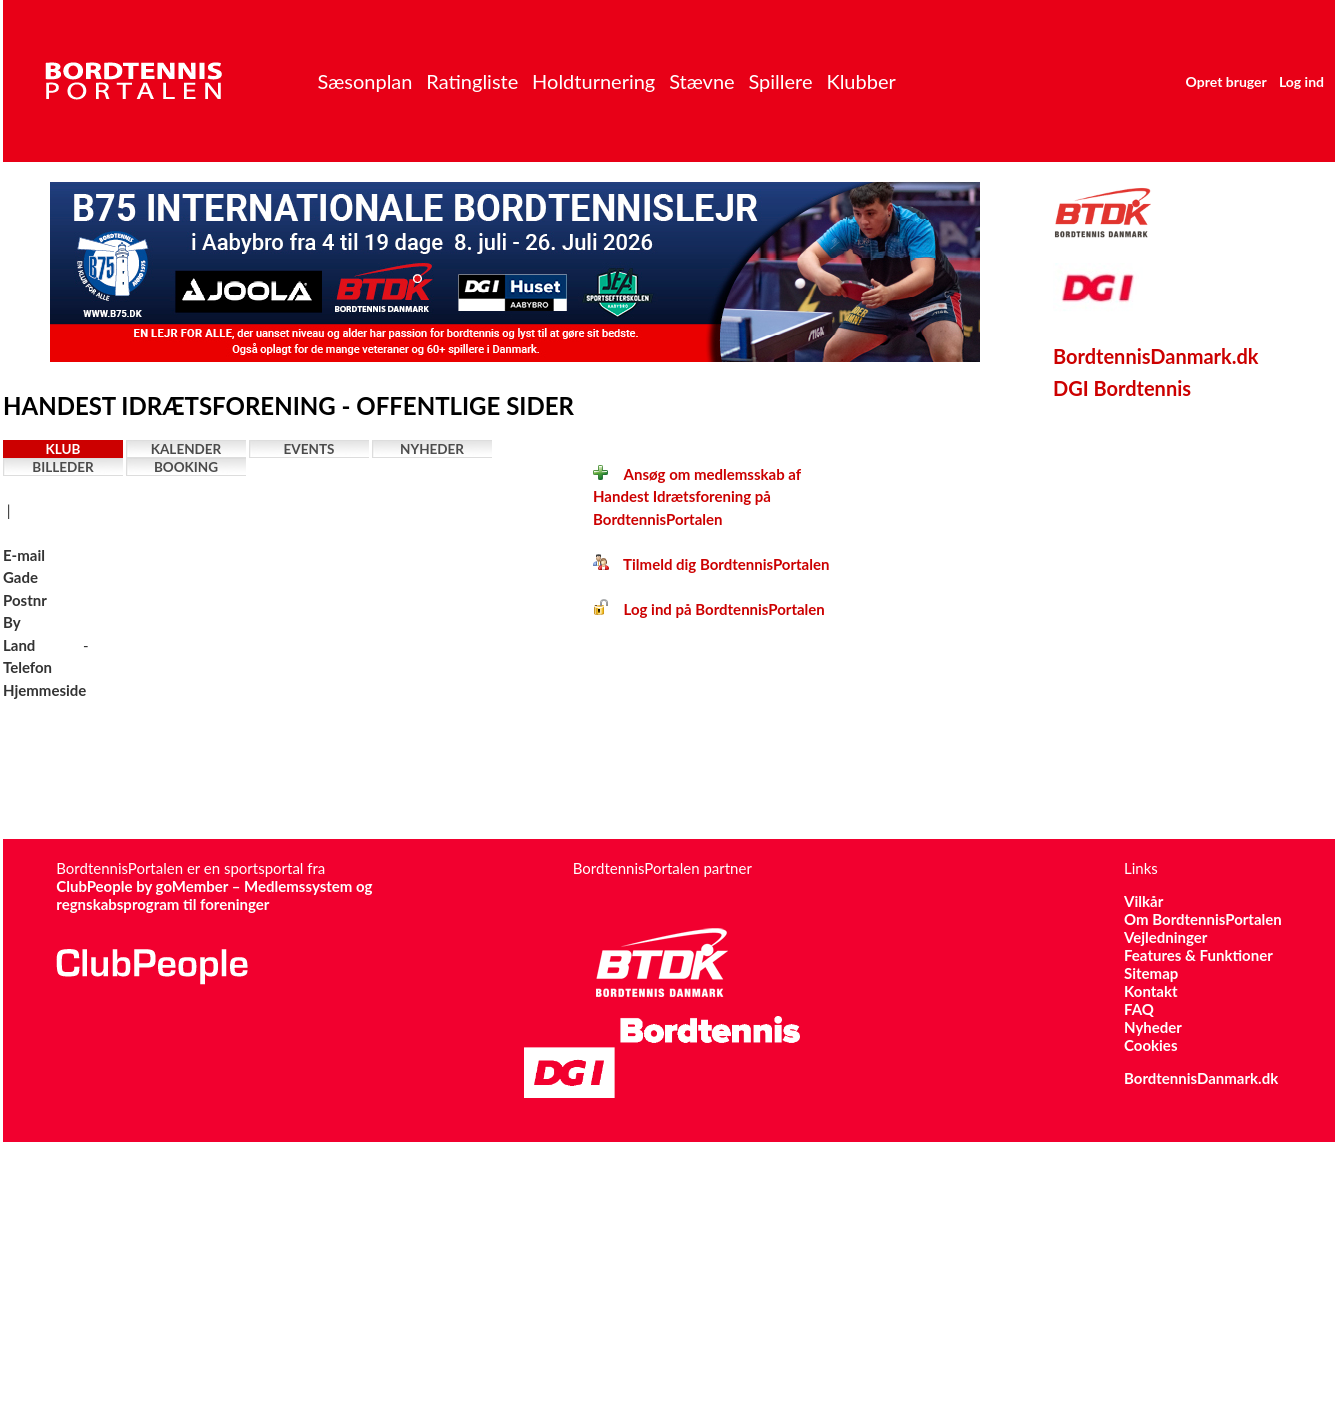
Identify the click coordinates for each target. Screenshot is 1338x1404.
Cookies (1150, 1045)
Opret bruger (1226, 81)
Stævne (702, 81)
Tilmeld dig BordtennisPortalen (711, 564)
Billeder (62, 467)
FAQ (1139, 1009)
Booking (186, 467)
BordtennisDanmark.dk (1156, 356)
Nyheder (432, 449)
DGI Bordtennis (1122, 388)
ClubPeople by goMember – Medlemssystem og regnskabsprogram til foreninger (214, 895)
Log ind (1301, 81)
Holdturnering (593, 81)
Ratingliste (472, 81)
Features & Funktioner (1198, 955)
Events (309, 449)
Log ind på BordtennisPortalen (709, 609)
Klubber (860, 81)
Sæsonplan (364, 81)
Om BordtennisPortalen (1203, 919)
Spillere (780, 81)
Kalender (186, 449)
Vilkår (1143, 901)
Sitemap (1151, 973)
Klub (63, 449)
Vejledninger (1165, 937)
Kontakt (1151, 991)
